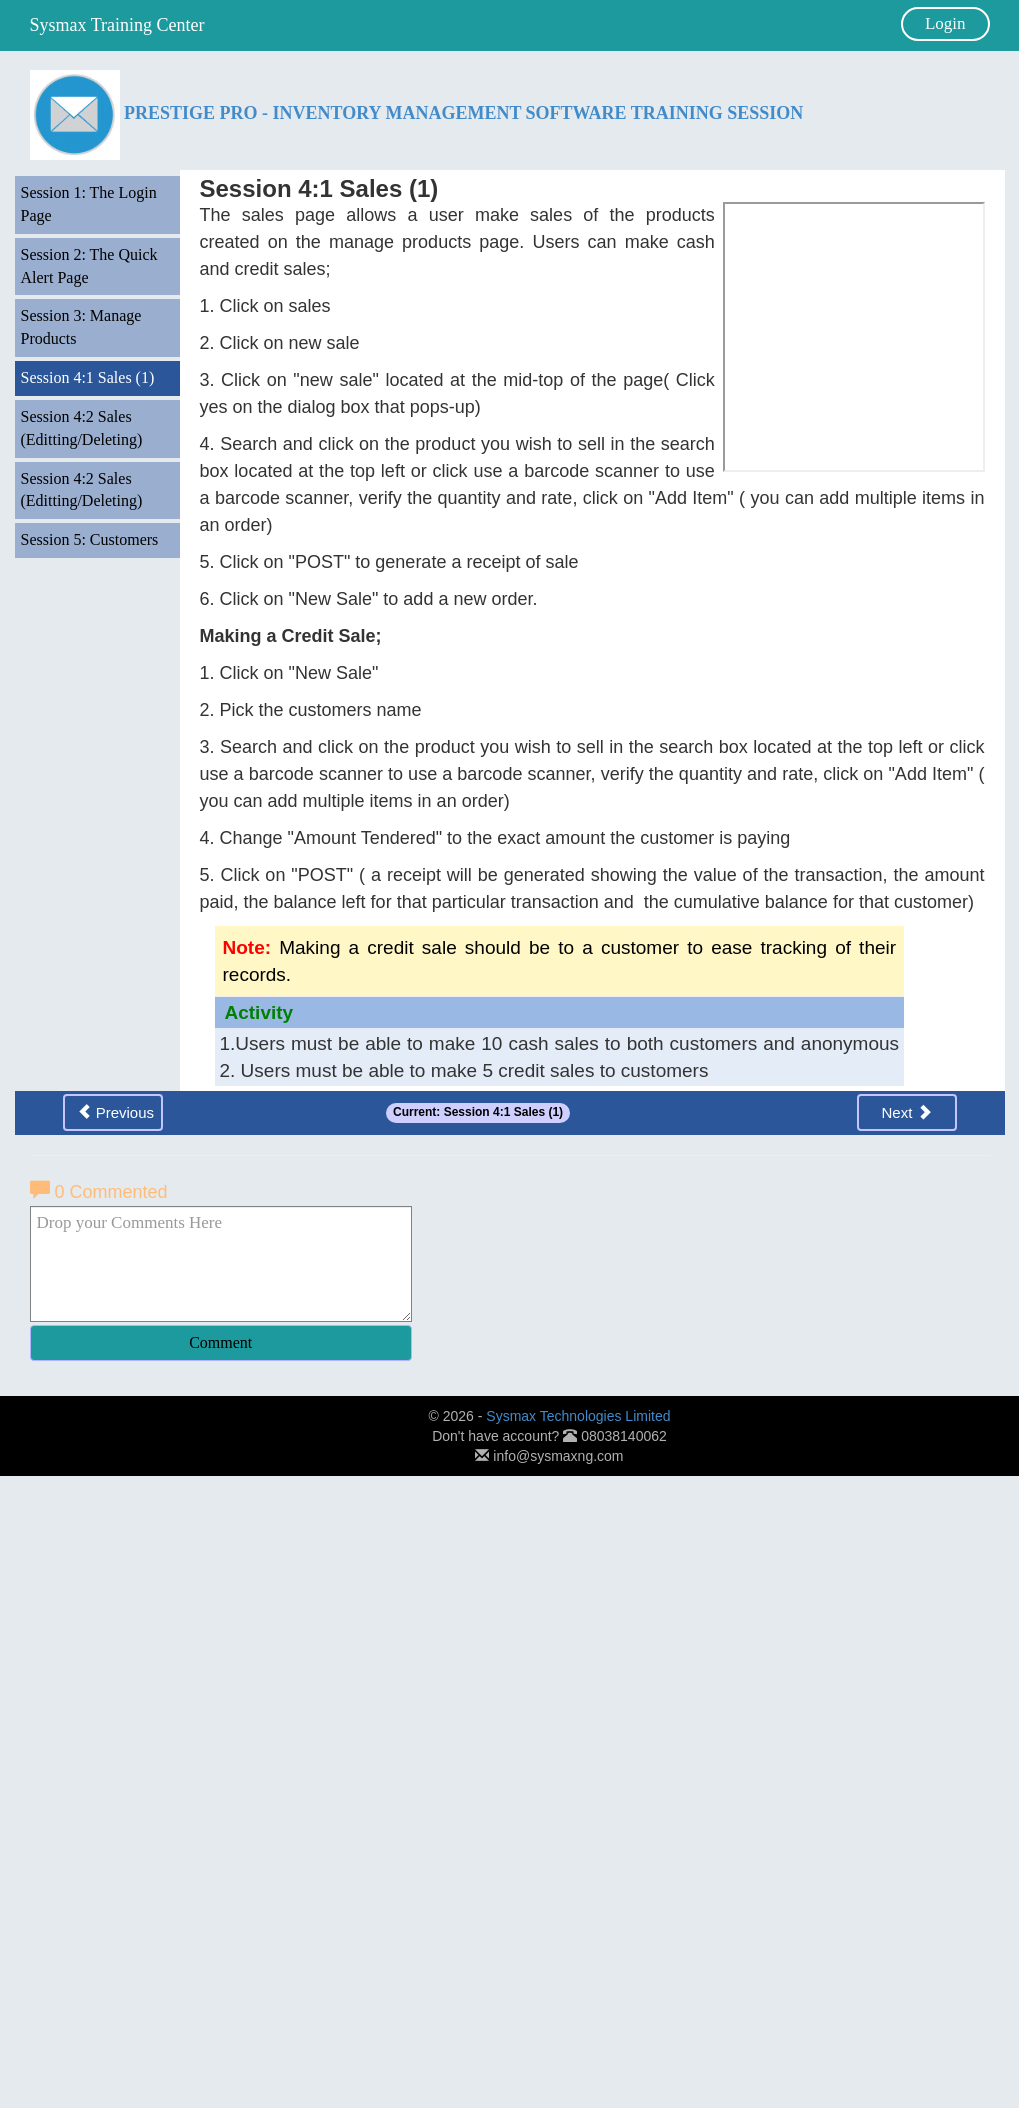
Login (945, 23)
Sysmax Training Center (117, 25)
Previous (116, 1112)
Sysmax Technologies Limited (578, 1416)
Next (906, 1112)
